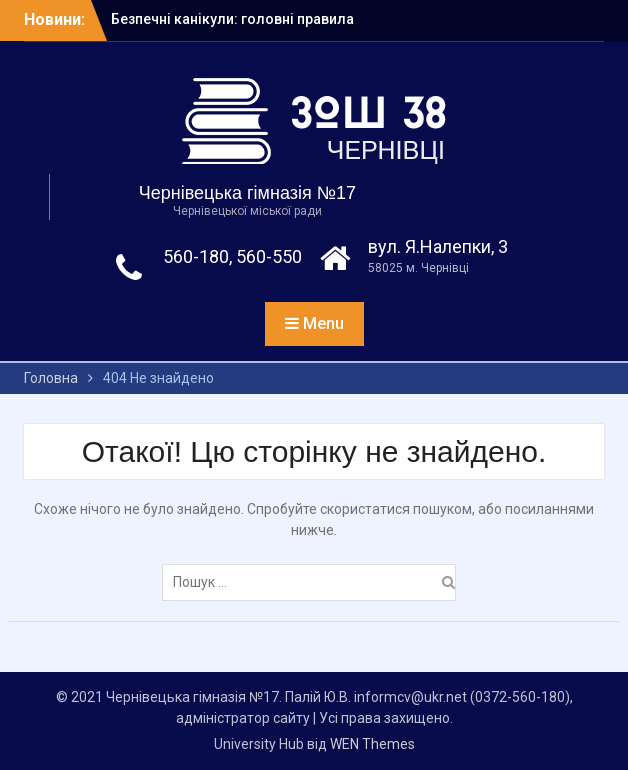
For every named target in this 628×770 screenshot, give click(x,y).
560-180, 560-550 (232, 256)
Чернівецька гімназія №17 (247, 193)
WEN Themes (372, 744)
